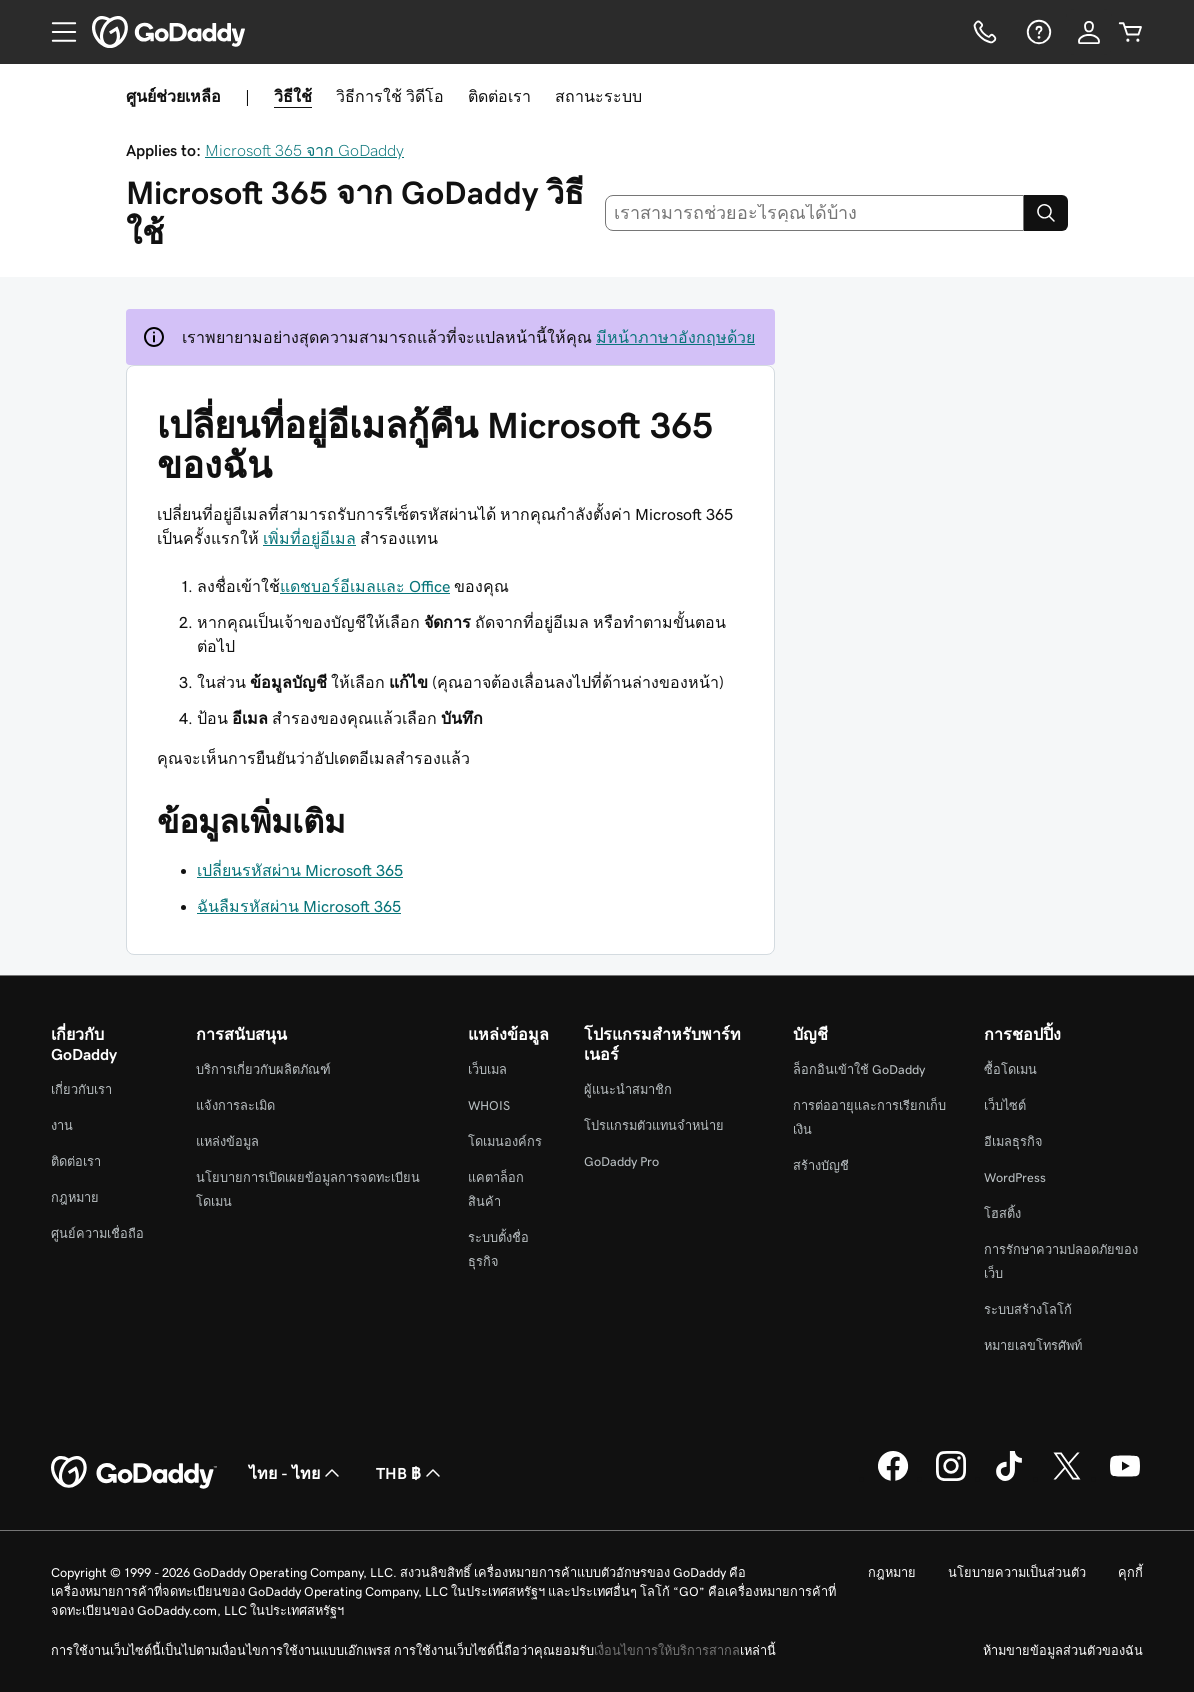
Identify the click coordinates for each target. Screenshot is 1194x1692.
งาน (62, 1125)
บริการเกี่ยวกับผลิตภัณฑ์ (263, 1069)
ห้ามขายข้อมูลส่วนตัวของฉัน (1063, 1650)
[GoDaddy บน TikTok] (1009, 1478)
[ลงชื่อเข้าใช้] (1089, 32)
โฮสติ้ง (1002, 1213)
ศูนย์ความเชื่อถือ (97, 1233)
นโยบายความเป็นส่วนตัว (1017, 1572)
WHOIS (489, 1105)
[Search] (1046, 213)
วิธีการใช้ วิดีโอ (390, 96)
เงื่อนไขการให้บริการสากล (667, 1650)
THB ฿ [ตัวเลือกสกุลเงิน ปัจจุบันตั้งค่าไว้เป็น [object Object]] (410, 1473)
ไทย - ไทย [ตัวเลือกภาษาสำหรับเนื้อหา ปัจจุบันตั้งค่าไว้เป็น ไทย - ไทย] (296, 1473)
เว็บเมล (487, 1069)
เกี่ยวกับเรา (81, 1089)
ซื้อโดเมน (1010, 1069)
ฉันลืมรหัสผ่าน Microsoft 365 (299, 906)
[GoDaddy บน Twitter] (1067, 1478)
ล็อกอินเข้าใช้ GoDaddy (859, 1069)
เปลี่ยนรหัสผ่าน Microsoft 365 (300, 870)
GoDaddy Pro (621, 1161)
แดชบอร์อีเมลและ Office (365, 586)
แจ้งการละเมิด (235, 1105)
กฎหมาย (75, 1197)
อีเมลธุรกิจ (1013, 1141)
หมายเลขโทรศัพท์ (1033, 1345)
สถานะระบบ (598, 96)
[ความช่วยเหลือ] (1037, 32)
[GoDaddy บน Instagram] (951, 1478)
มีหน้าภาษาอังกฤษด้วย (675, 337)
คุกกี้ (1130, 1572)
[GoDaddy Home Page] (134, 1473)
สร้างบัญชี (821, 1165)
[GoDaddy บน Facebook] (893, 1478)
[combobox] (815, 213)
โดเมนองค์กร (505, 1141)
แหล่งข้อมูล (227, 1141)
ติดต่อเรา (499, 96)
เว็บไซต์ (1005, 1105)
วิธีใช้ (293, 96)
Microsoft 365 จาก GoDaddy (304, 150)
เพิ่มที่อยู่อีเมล (309, 538)
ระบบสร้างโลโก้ (1028, 1309)
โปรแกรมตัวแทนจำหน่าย (654, 1125)
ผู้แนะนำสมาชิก (628, 1089)
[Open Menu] (56, 32)
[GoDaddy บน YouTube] (1125, 1478)
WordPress (1015, 1177)
